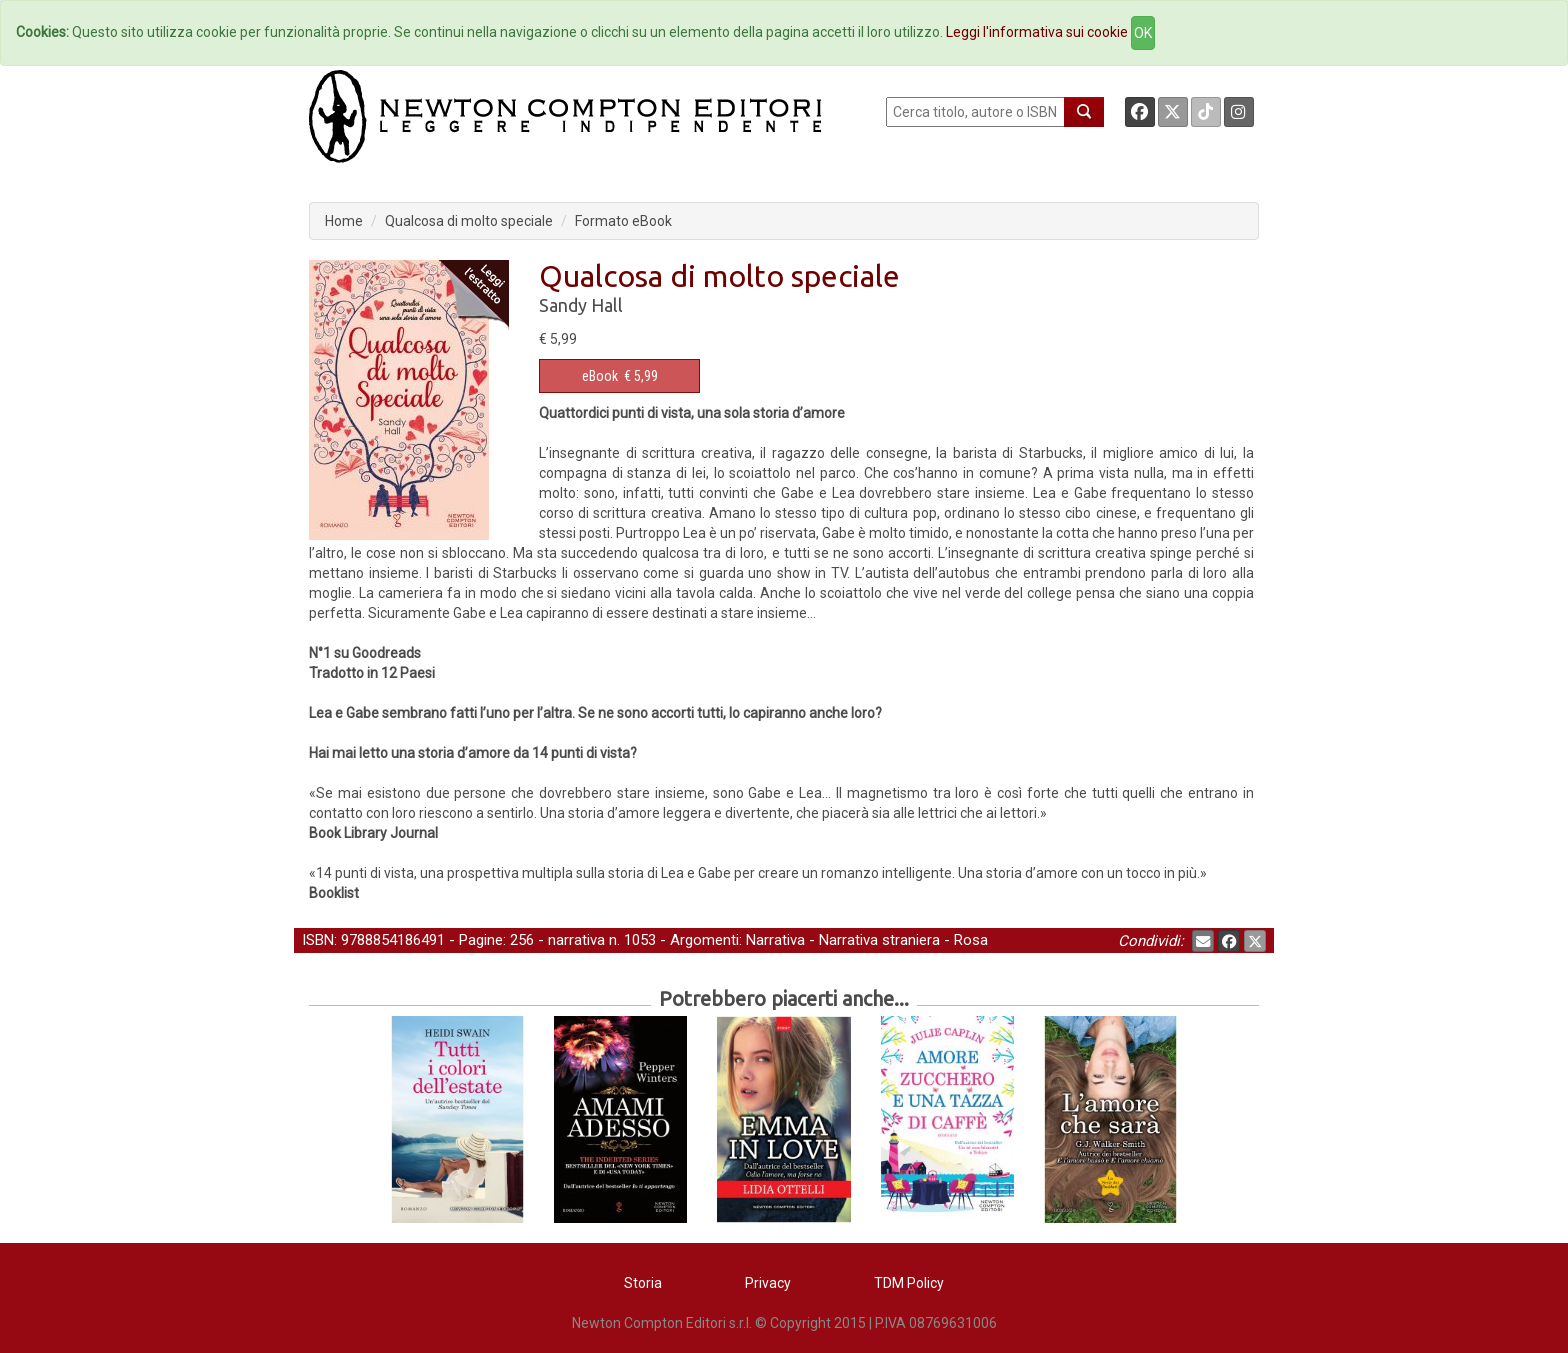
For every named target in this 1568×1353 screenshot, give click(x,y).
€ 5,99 (620, 376)
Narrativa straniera (879, 940)
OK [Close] (1143, 33)
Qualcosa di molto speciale (469, 221)
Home (344, 221)
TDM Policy (909, 1283)
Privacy (768, 1283)
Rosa (971, 940)
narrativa (576, 940)
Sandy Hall (581, 305)
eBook (600, 376)
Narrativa (775, 940)
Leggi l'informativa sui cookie (1037, 32)
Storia (643, 1283)
